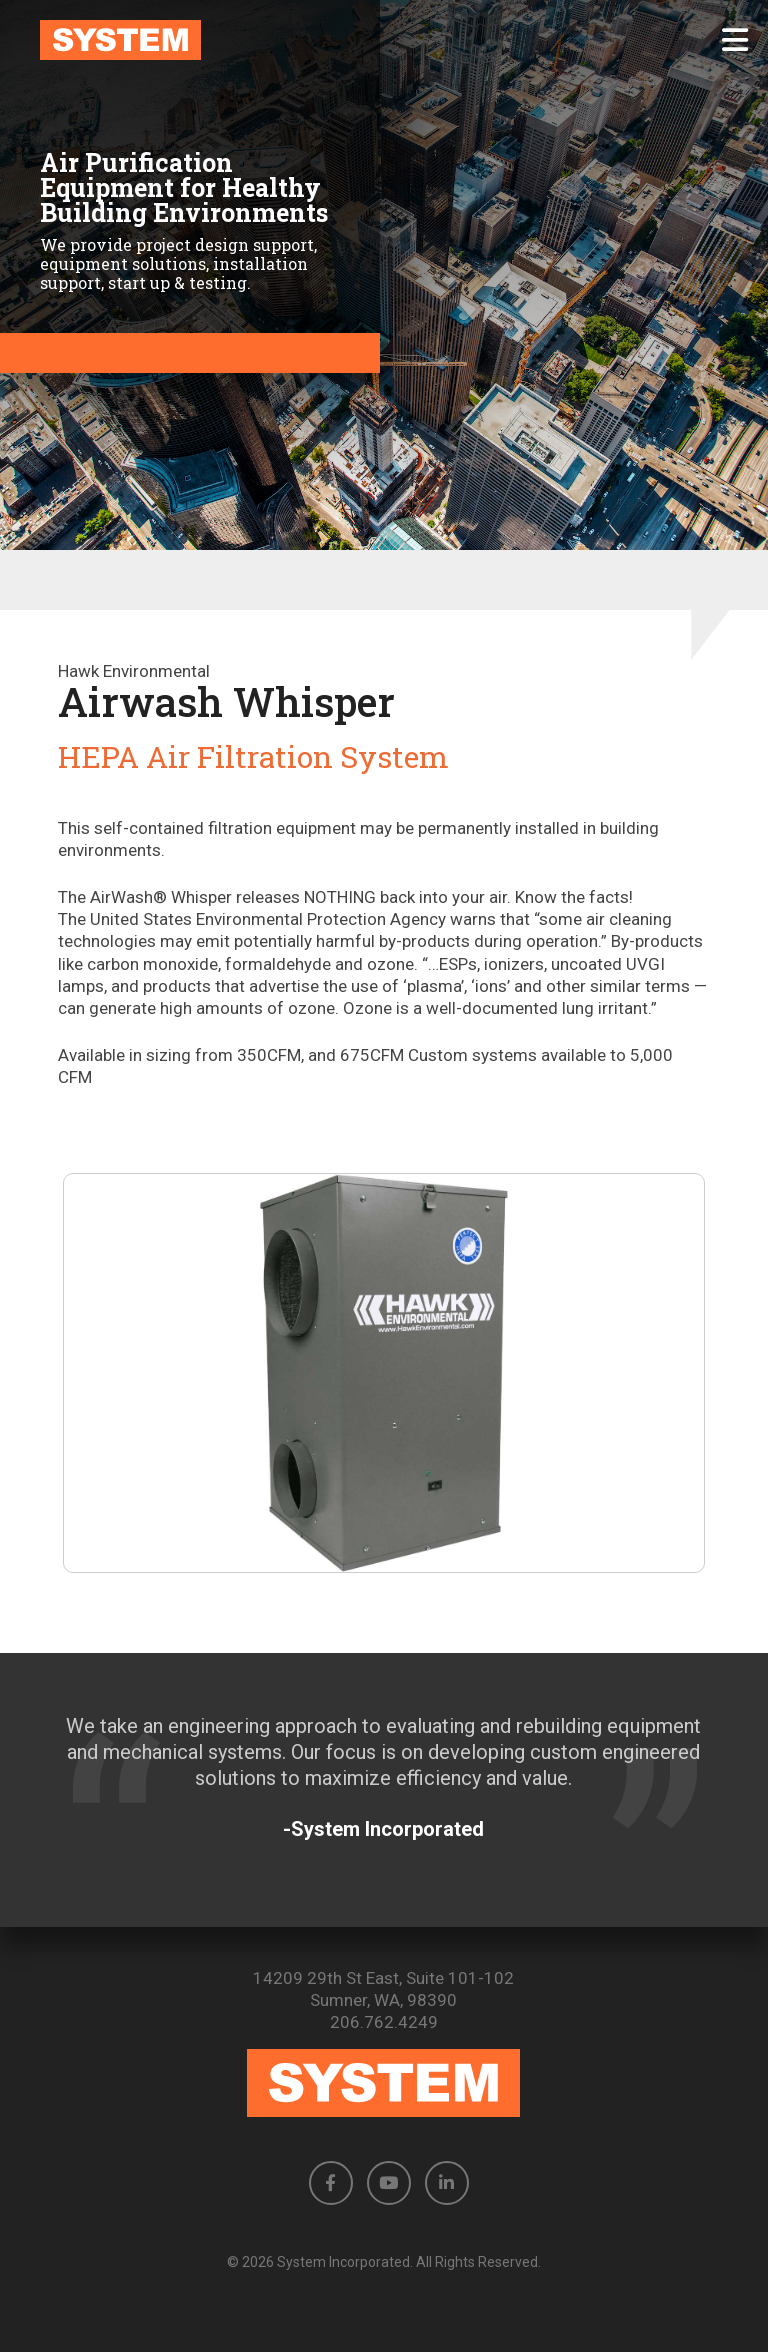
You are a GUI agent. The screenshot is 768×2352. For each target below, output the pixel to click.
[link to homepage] (384, 40)
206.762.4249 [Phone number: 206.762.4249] (384, 2022)
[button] (735, 40)
